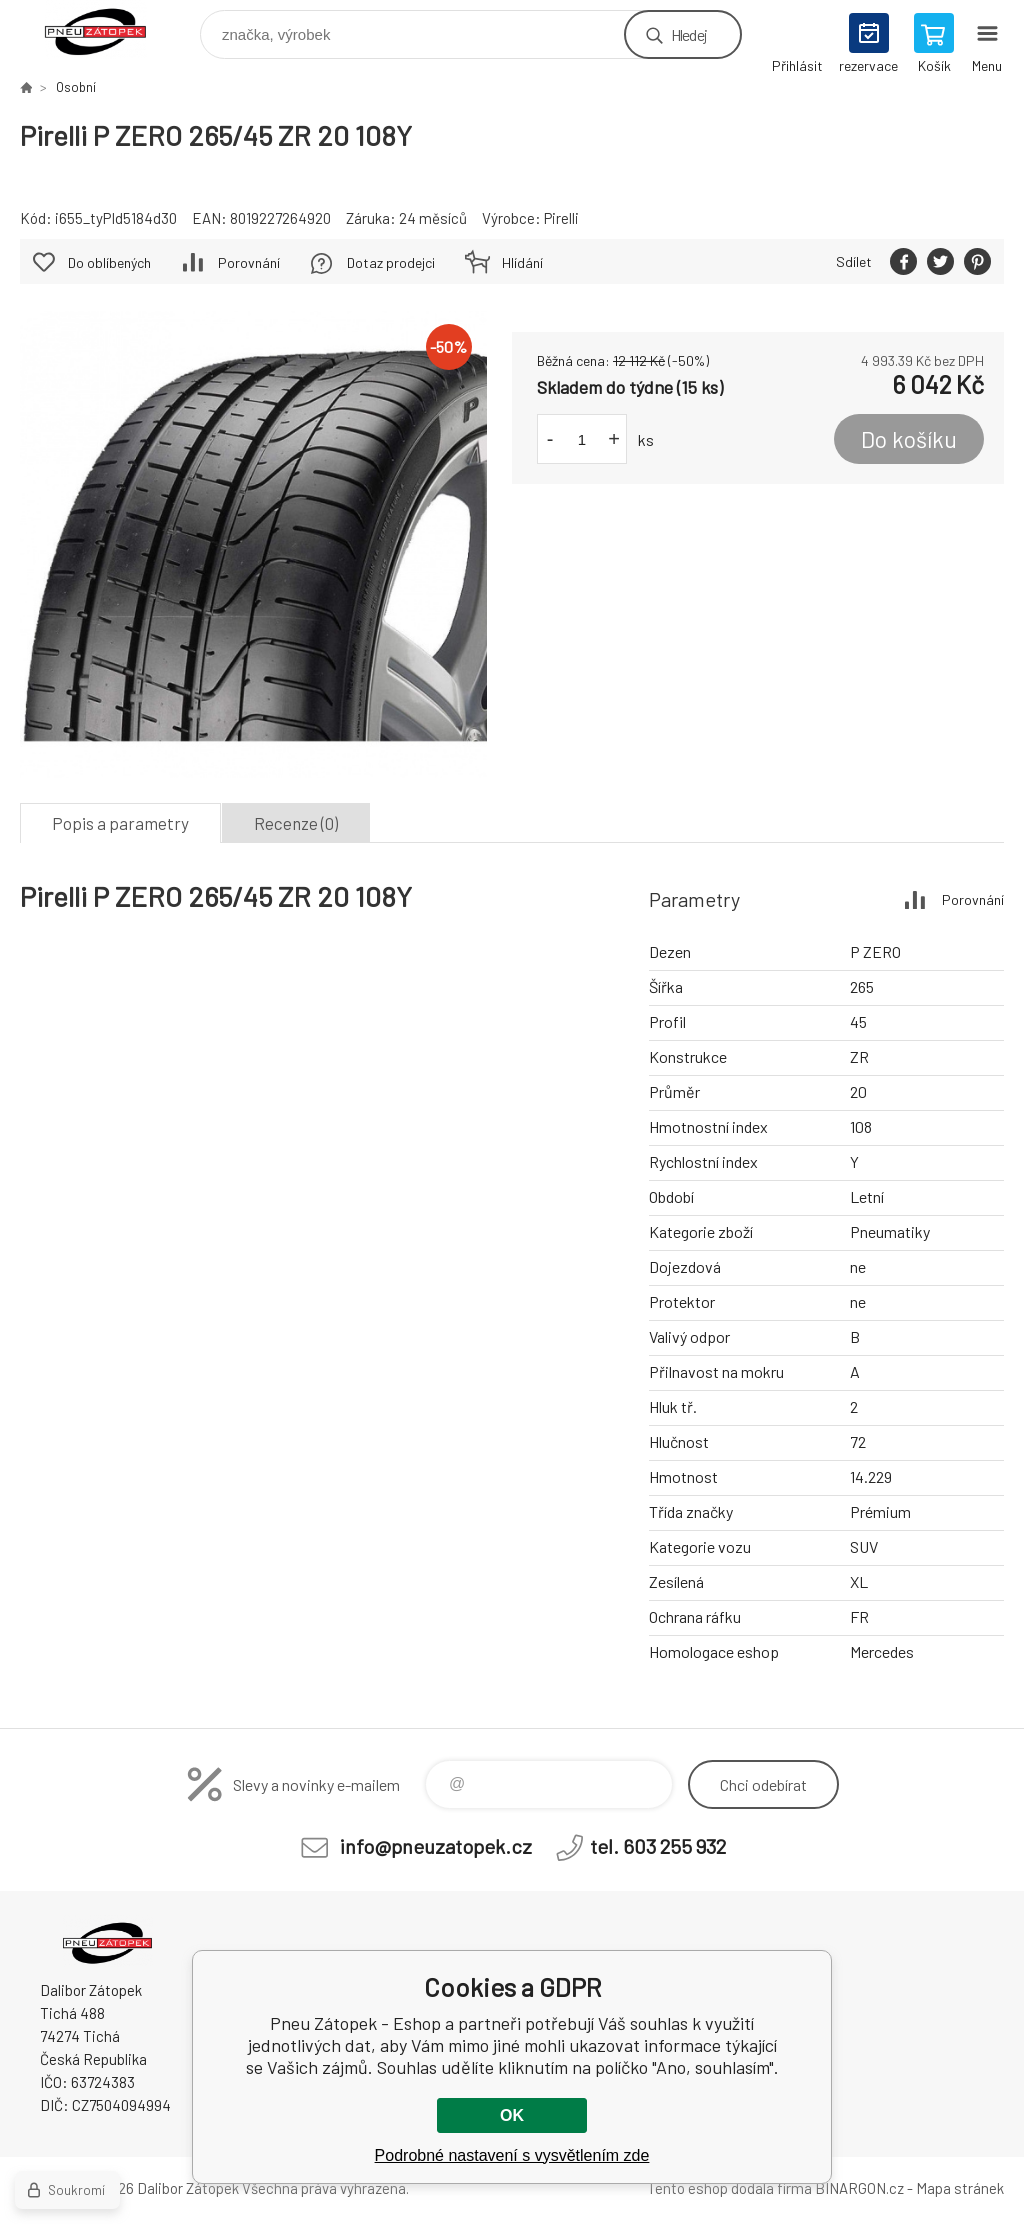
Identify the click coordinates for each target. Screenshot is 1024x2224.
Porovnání (249, 262)
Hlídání (522, 262)
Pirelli (561, 218)
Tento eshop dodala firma (729, 2188)
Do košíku (909, 439)
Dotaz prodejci (391, 262)
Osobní (76, 87)
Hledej (689, 34)
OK (512, 2115)
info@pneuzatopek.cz (436, 1846)
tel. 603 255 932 (658, 1846)
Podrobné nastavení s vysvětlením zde (512, 2155)
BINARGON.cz (859, 2188)
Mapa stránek (960, 2188)
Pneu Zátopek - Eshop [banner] (108, 29)
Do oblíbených (109, 262)
